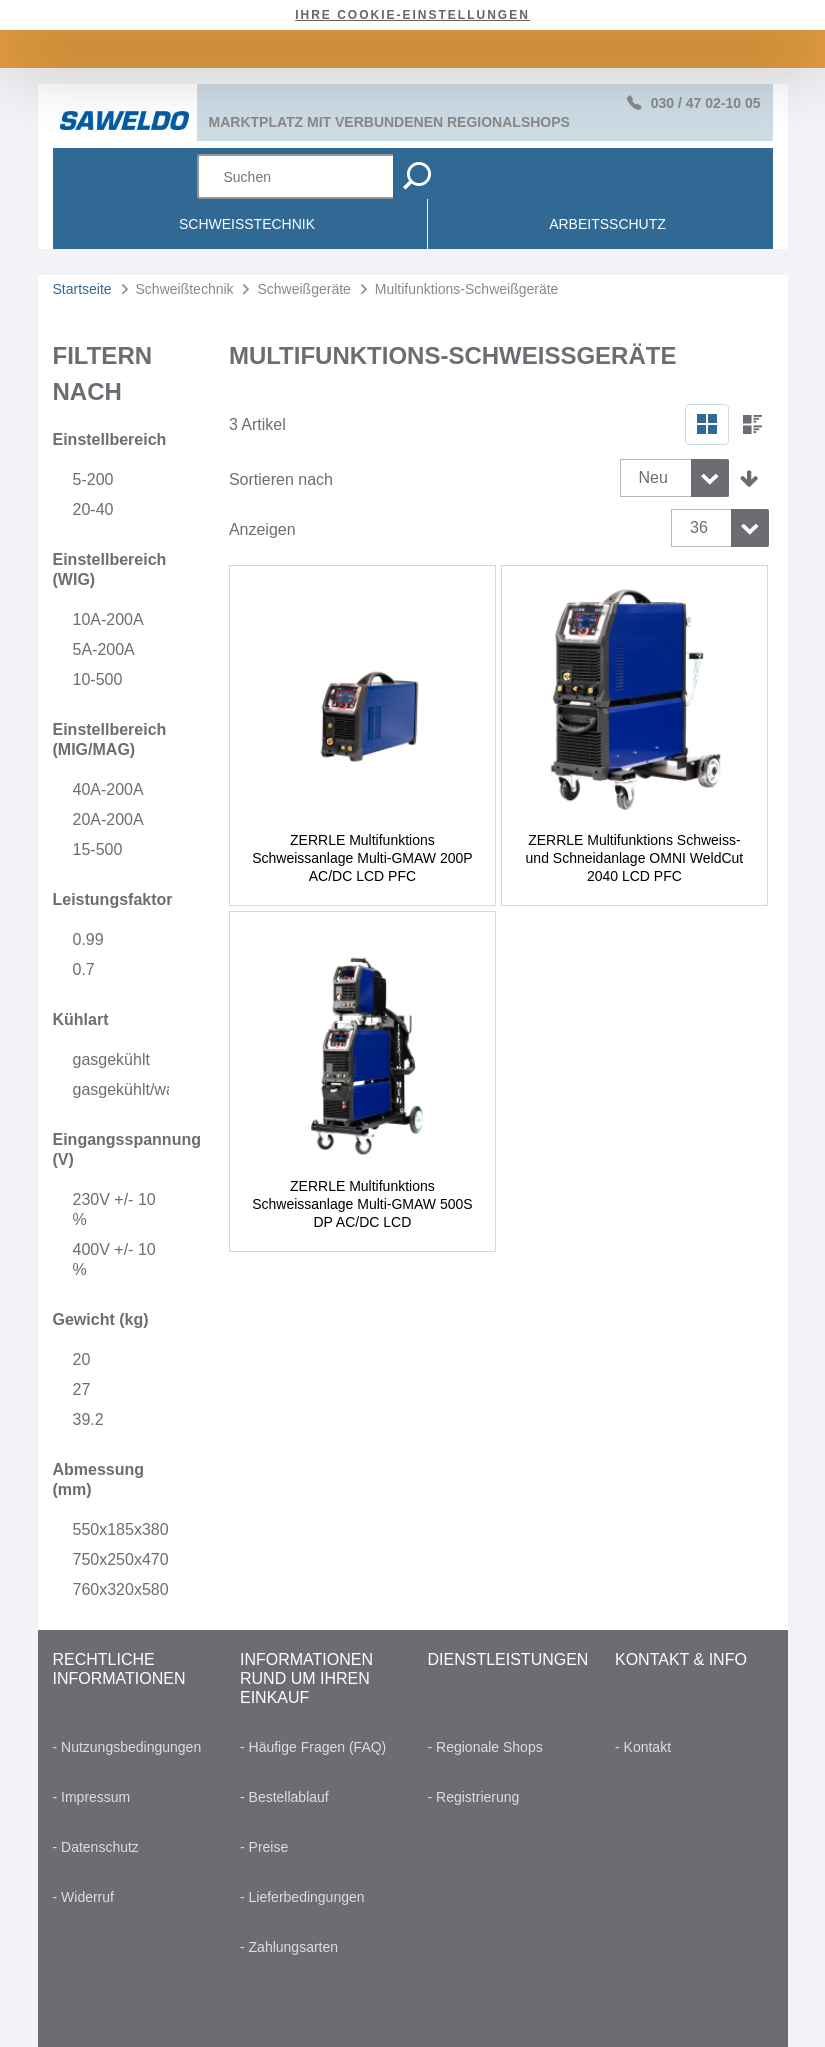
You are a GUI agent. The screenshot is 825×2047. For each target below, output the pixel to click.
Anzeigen (262, 529)
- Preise (264, 1847)
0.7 (84, 969)
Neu (653, 477)
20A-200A (108, 819)
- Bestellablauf (284, 1797)
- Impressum (92, 1797)
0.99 (88, 939)
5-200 (93, 479)
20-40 (93, 509)
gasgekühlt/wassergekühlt (121, 1089)
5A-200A (104, 649)
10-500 (98, 679)
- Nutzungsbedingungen (127, 1747)
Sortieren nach (281, 479)
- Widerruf (83, 1897)
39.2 (88, 1419)
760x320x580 (121, 1589)
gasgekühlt (111, 1059)
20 (82, 1359)
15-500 (98, 849)
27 (82, 1389)
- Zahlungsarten (289, 1947)
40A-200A (108, 789)
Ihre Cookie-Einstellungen (412, 15)
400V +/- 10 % (114, 1259)
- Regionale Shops (485, 1747)
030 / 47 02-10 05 (706, 103)
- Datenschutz (96, 1847)
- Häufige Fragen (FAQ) (313, 1747)
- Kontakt (643, 1747)
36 (699, 527)
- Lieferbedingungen (302, 1897)
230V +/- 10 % (114, 1209)
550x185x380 (121, 1529)
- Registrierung (474, 1797)
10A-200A (108, 619)
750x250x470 (121, 1559)
